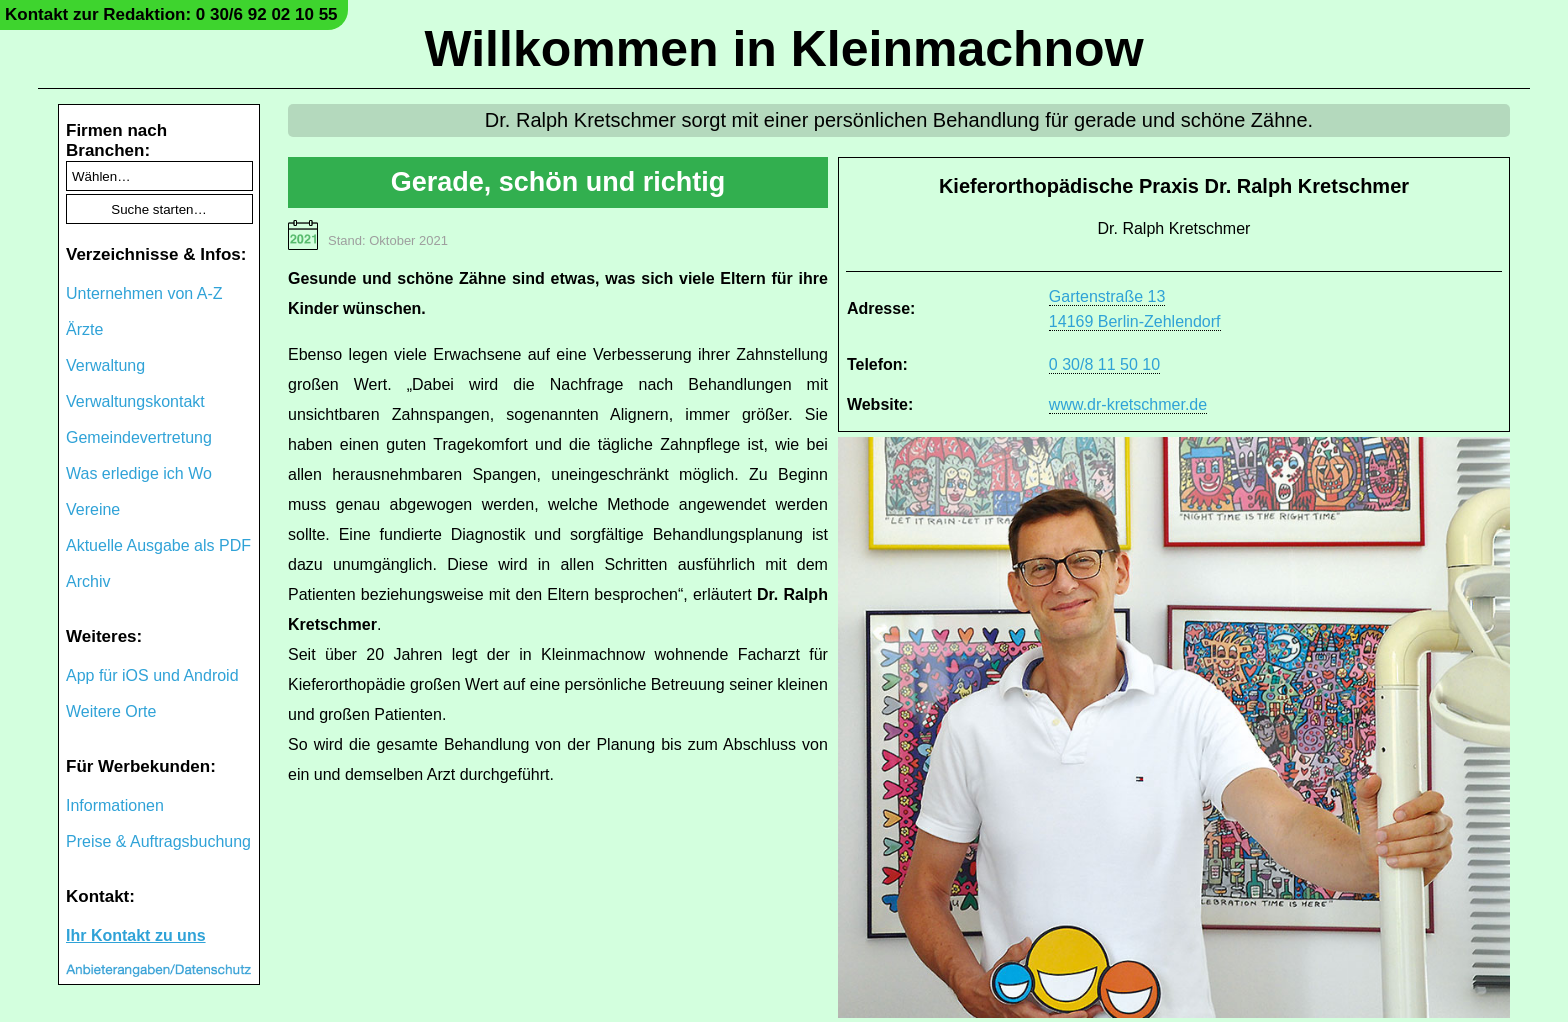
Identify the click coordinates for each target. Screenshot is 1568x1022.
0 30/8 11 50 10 (1104, 364)
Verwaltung (105, 365)
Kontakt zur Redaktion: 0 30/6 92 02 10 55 (171, 14)
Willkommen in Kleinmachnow (783, 49)
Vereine (93, 509)
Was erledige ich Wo (139, 473)
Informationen (115, 805)
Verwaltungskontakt (135, 401)
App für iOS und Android (152, 675)
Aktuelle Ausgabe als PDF (158, 545)
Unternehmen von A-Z (144, 293)
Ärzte (84, 329)
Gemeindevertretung (139, 437)
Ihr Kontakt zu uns (136, 935)
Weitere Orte (111, 711)
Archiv (88, 581)
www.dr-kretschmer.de (1128, 404)
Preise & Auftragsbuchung (158, 841)
